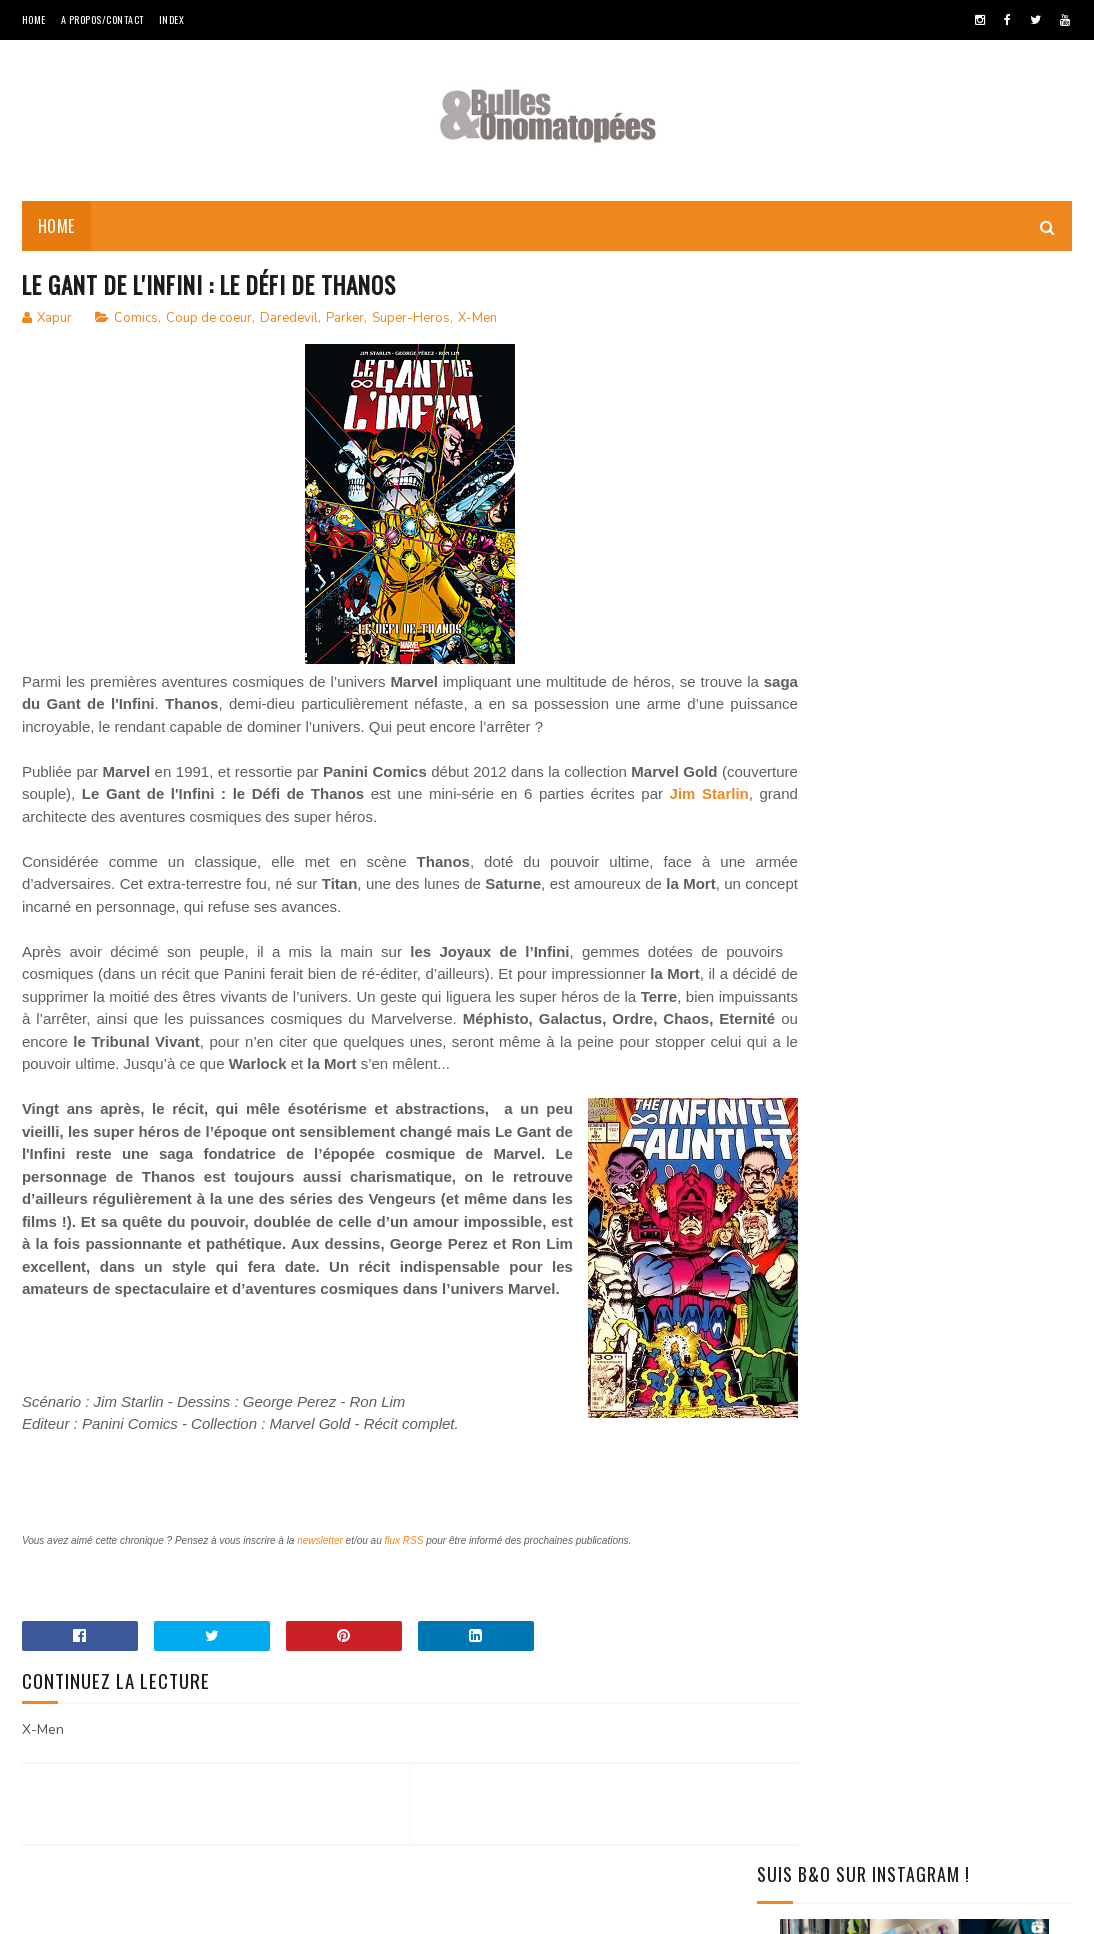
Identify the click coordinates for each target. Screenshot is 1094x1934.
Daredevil (289, 324)
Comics (136, 324)
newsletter (320, 1613)
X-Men (477, 324)
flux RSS (404, 1613)
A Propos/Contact (102, 19)
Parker (345, 324)
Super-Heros (411, 324)
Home (34, 19)
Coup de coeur (209, 324)
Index (172, 19)
